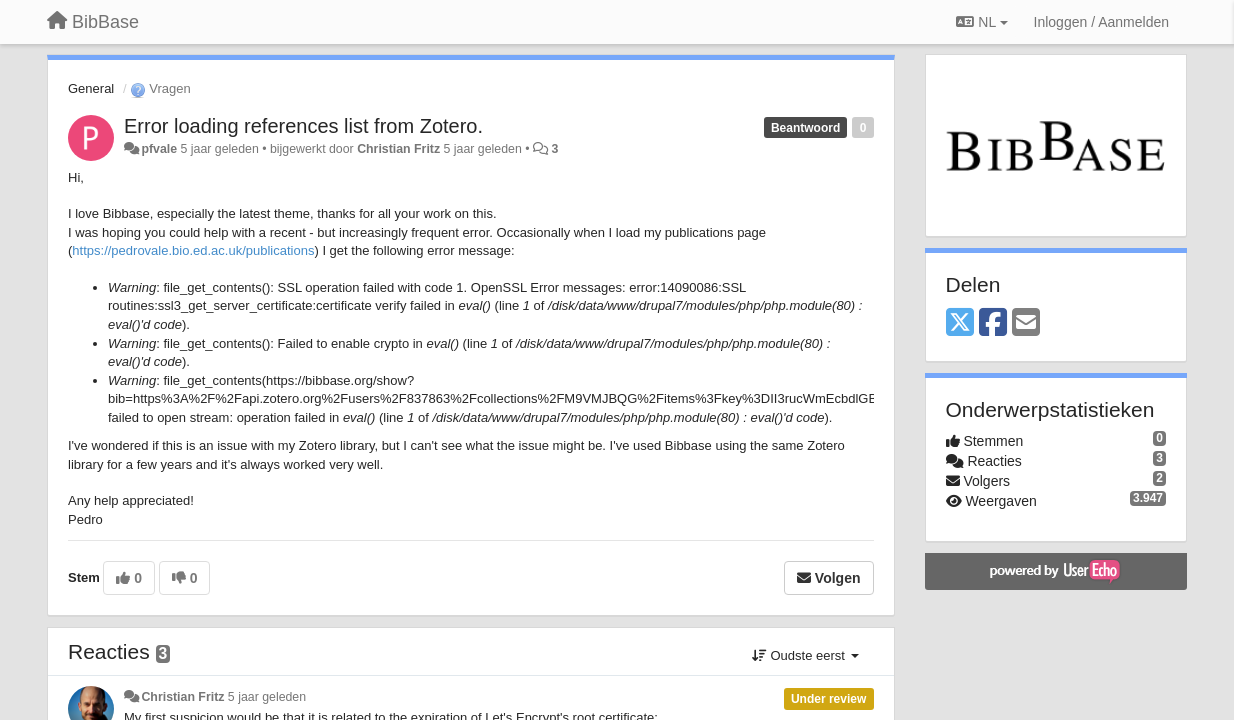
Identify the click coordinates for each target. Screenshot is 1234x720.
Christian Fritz (398, 149)
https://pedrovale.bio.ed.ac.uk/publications (193, 250)
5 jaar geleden (267, 697)
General (91, 88)
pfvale (159, 149)
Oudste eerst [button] (805, 655)
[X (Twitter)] (960, 323)
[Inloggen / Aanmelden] (1101, 22)
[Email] (1026, 323)
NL (981, 22)
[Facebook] (993, 323)
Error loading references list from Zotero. (303, 126)
